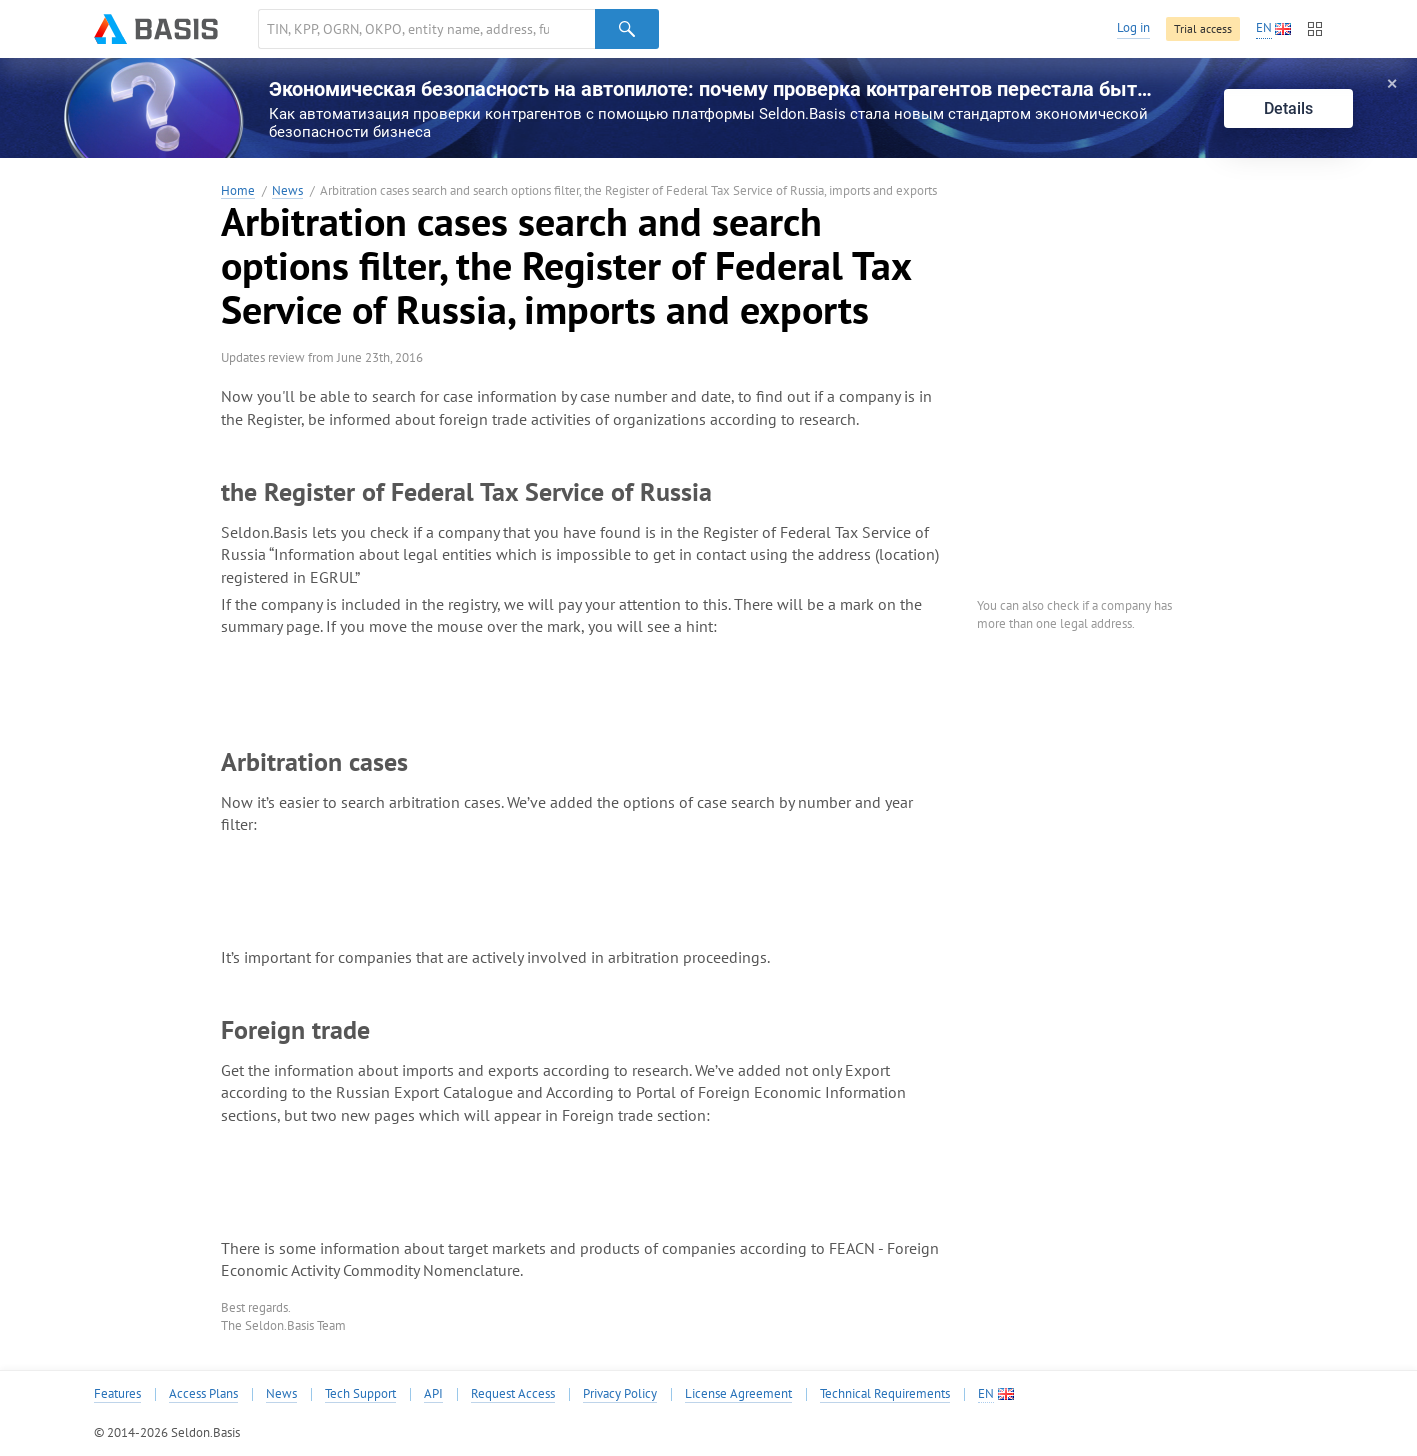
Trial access (1203, 28)
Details (1288, 108)
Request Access (513, 1394)
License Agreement (738, 1394)
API (433, 1394)
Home (238, 191)
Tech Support (360, 1394)
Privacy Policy (620, 1394)
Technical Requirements (885, 1394)
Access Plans (203, 1394)
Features (117, 1394)
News (287, 191)
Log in (1133, 27)
